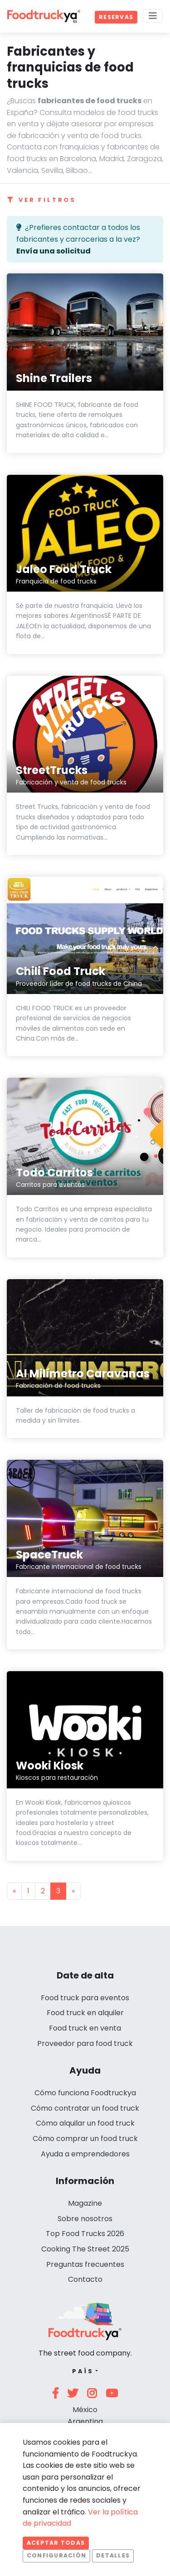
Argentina (85, 2421)
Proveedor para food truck (85, 2043)
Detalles (113, 2555)
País (82, 2371)
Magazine (85, 2203)
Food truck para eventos (85, 1998)
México (85, 2409)
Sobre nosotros (85, 2218)
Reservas (116, 17)
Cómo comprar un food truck (85, 2138)
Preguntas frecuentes (85, 2264)
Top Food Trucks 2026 (85, 2233)
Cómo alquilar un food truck (85, 2123)
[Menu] (153, 16)
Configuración (56, 2555)
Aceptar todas (56, 2543)
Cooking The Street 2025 (85, 2249)
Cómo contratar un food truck (85, 2108)
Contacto (85, 2279)
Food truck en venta (85, 2028)
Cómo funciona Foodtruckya (85, 2093)
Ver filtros (41, 200)
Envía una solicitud (53, 251)
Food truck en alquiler (85, 2012)
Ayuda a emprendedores (85, 2154)
